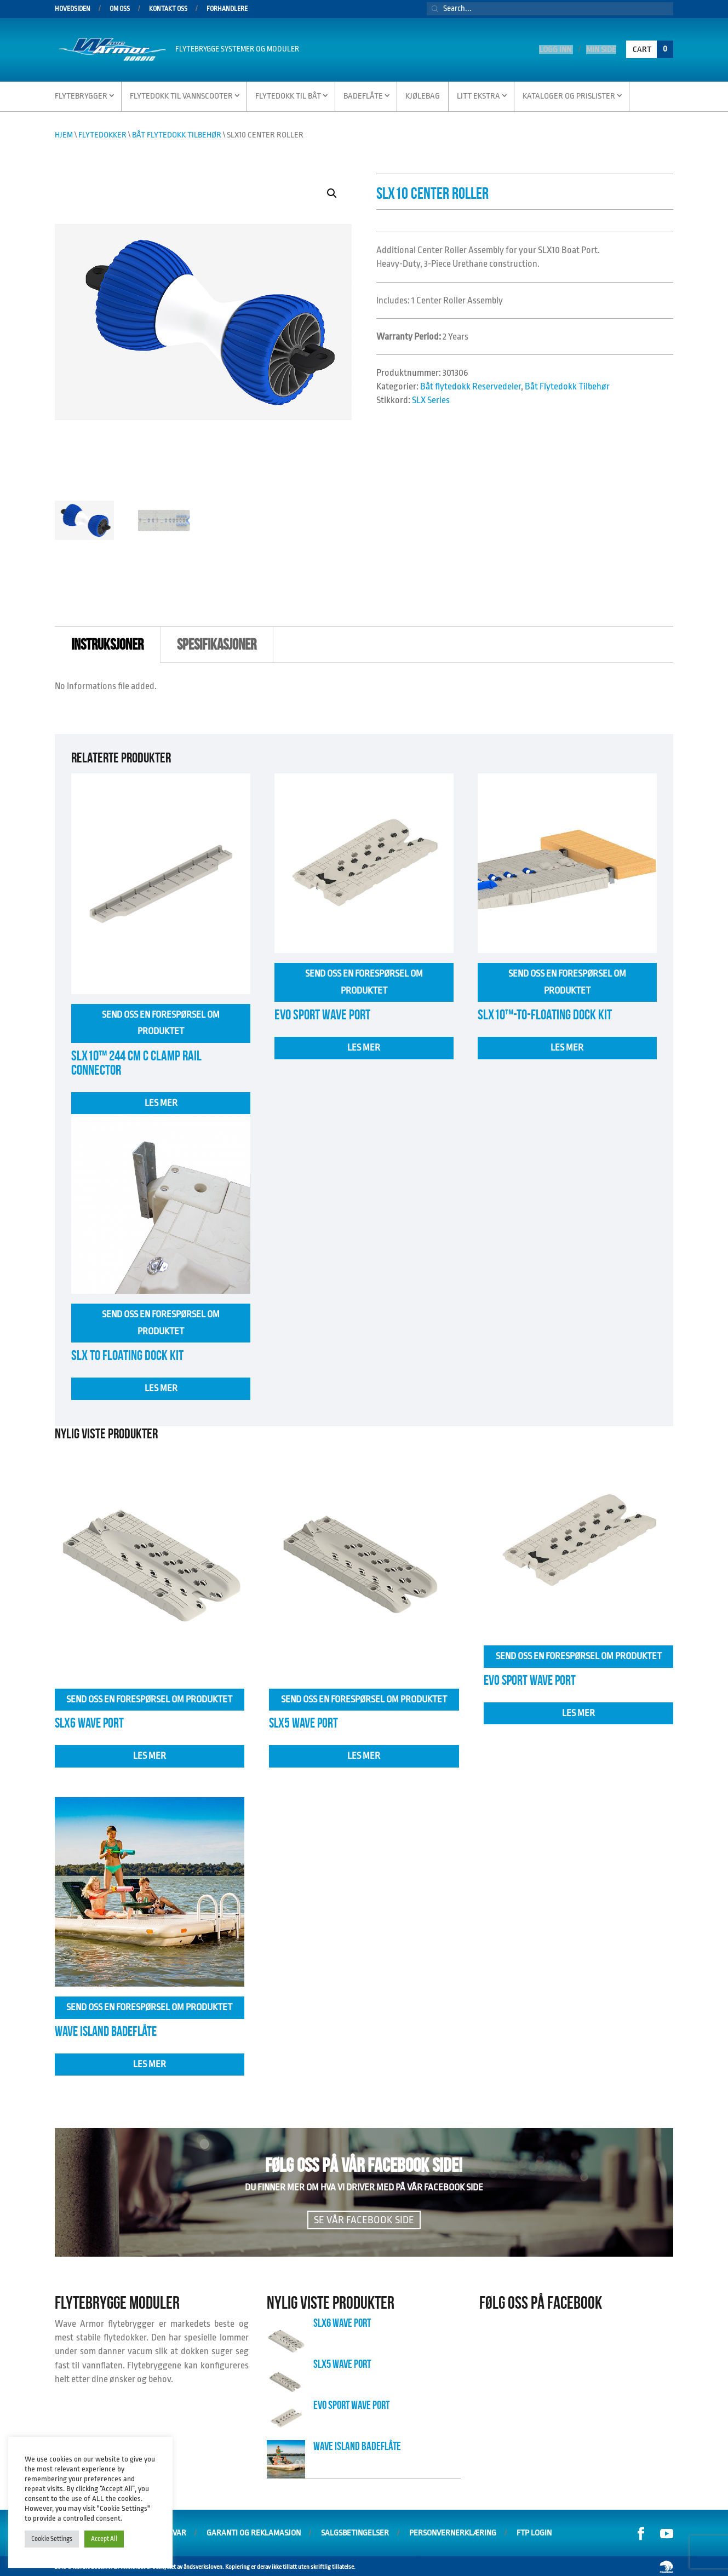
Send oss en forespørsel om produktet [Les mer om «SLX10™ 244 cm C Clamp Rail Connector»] (161, 1021)
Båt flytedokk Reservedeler (470, 385)
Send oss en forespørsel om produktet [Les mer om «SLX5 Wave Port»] (364, 1697)
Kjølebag (422, 94)
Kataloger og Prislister (569, 94)
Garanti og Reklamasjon (254, 2530)
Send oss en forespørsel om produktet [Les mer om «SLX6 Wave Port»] (149, 1697)
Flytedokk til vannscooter (181, 94)
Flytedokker (102, 133)
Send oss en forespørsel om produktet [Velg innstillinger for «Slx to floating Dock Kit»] (161, 1321)
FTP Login (534, 2530)
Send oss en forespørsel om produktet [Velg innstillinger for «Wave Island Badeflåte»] (149, 2005)
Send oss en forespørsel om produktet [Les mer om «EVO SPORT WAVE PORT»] (364, 980)
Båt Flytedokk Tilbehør (176, 133)
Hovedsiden (72, 9)
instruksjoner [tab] (107, 642)
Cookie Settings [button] (51, 2539)
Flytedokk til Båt (288, 94)
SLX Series (431, 398)
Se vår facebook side (364, 2218)
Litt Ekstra (478, 94)
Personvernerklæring (452, 2530)
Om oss (120, 9)
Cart (653, 48)
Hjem (64, 133)
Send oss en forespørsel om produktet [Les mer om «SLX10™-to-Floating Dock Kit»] (567, 980)
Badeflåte (363, 94)
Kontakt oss (168, 9)
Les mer (161, 1100)
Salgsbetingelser (355, 2530)
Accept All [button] (104, 2539)
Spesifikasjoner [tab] (216, 642)
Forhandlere (227, 9)
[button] (332, 192)
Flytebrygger (81, 94)
